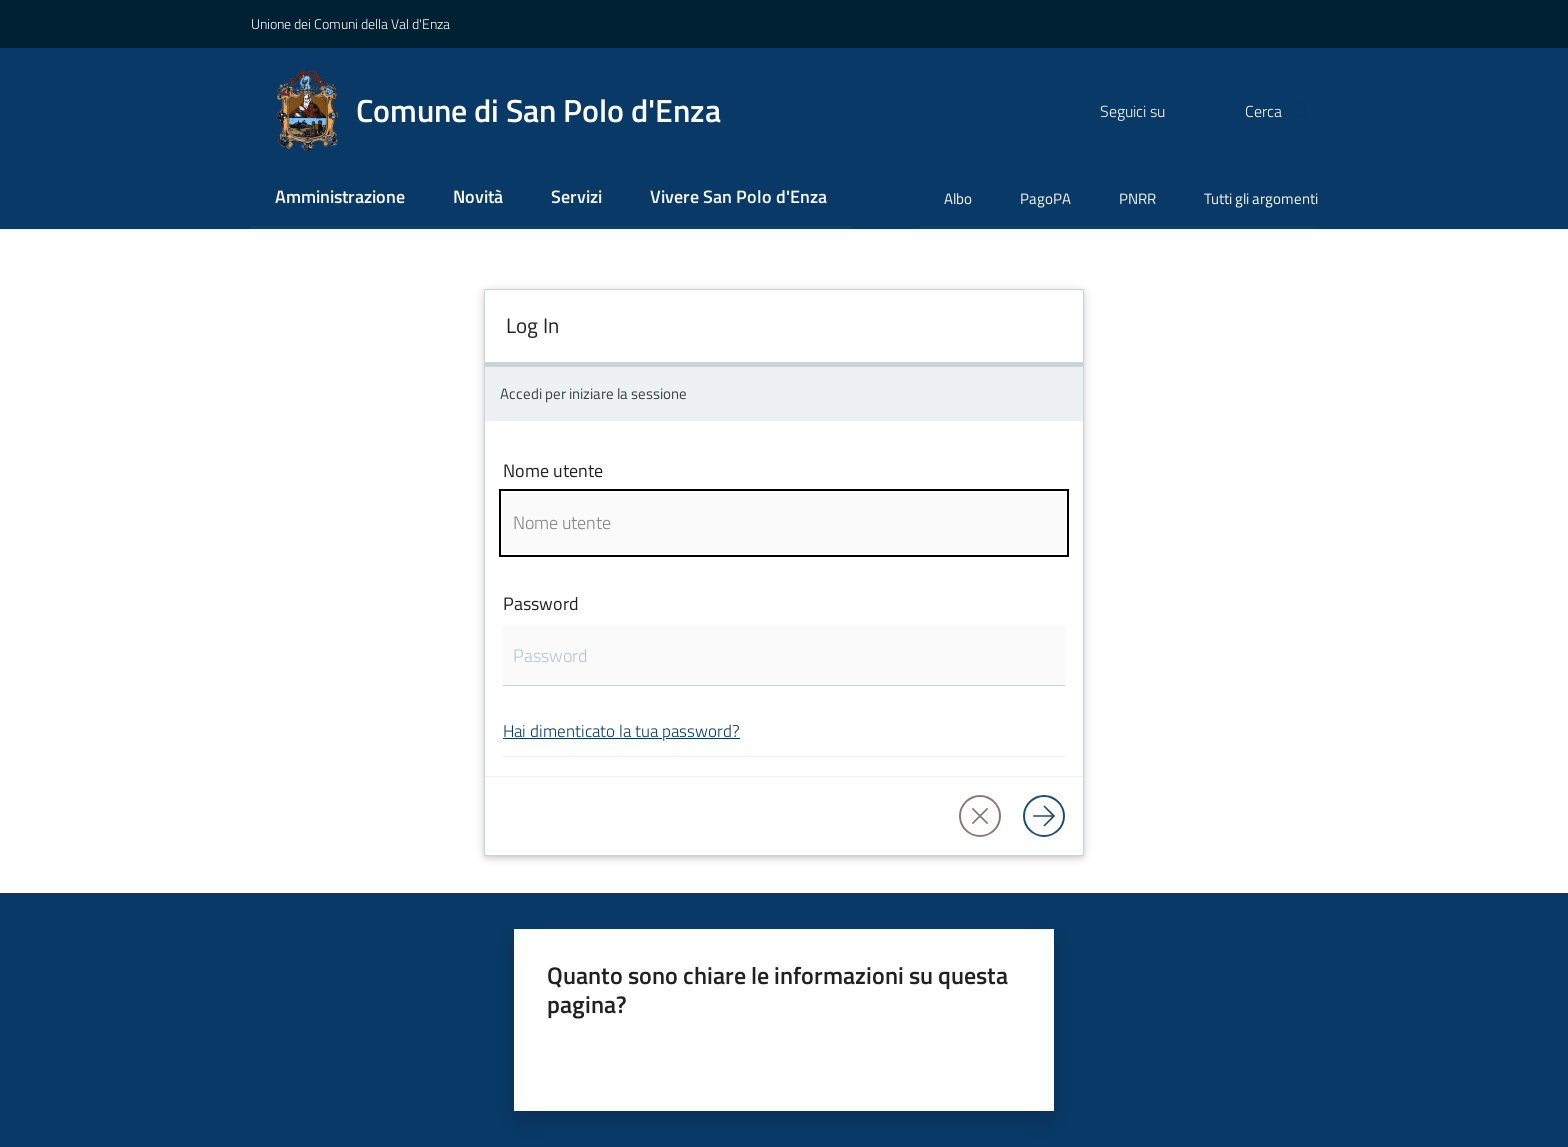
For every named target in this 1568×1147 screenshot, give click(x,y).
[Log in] (1044, 816)
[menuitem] (340, 198)
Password (541, 603)
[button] (1294, 111)
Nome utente (553, 470)
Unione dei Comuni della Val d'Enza (350, 23)
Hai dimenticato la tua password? (621, 730)
